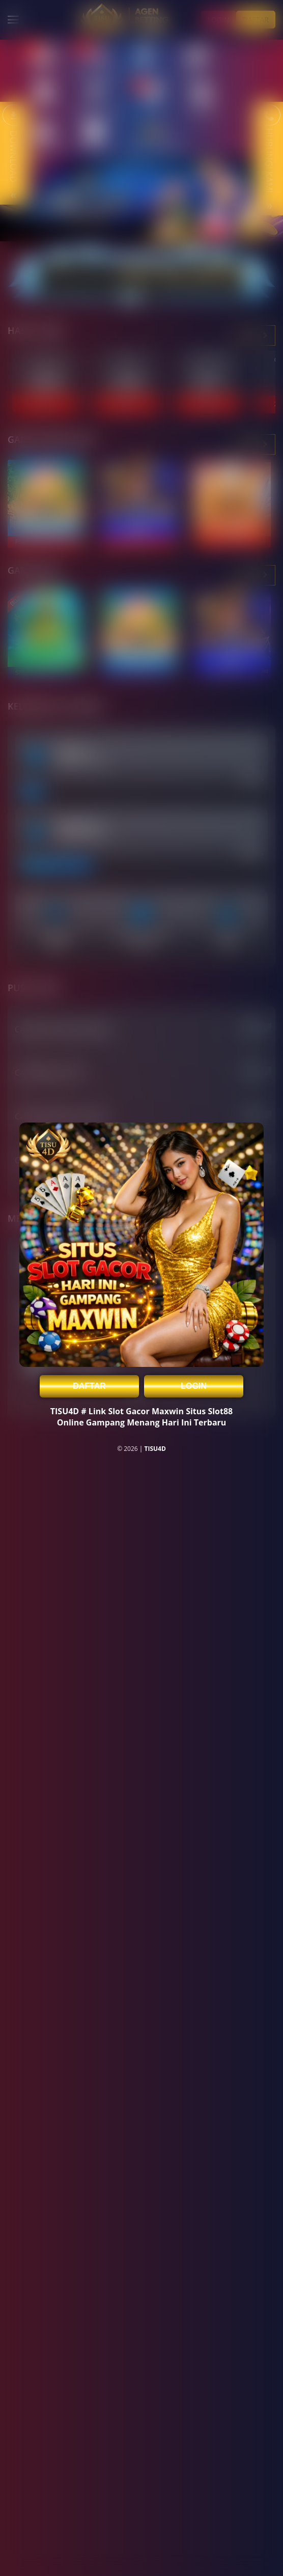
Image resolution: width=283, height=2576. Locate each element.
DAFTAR (89, 1386)
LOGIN (194, 1386)
